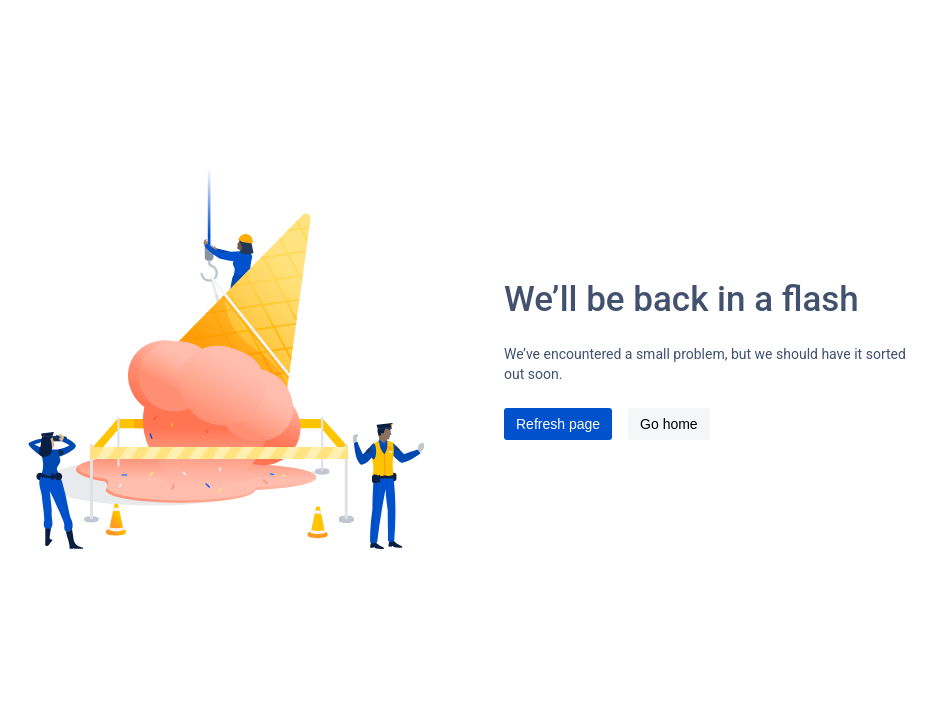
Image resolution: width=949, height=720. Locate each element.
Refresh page (558, 424)
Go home (669, 424)
